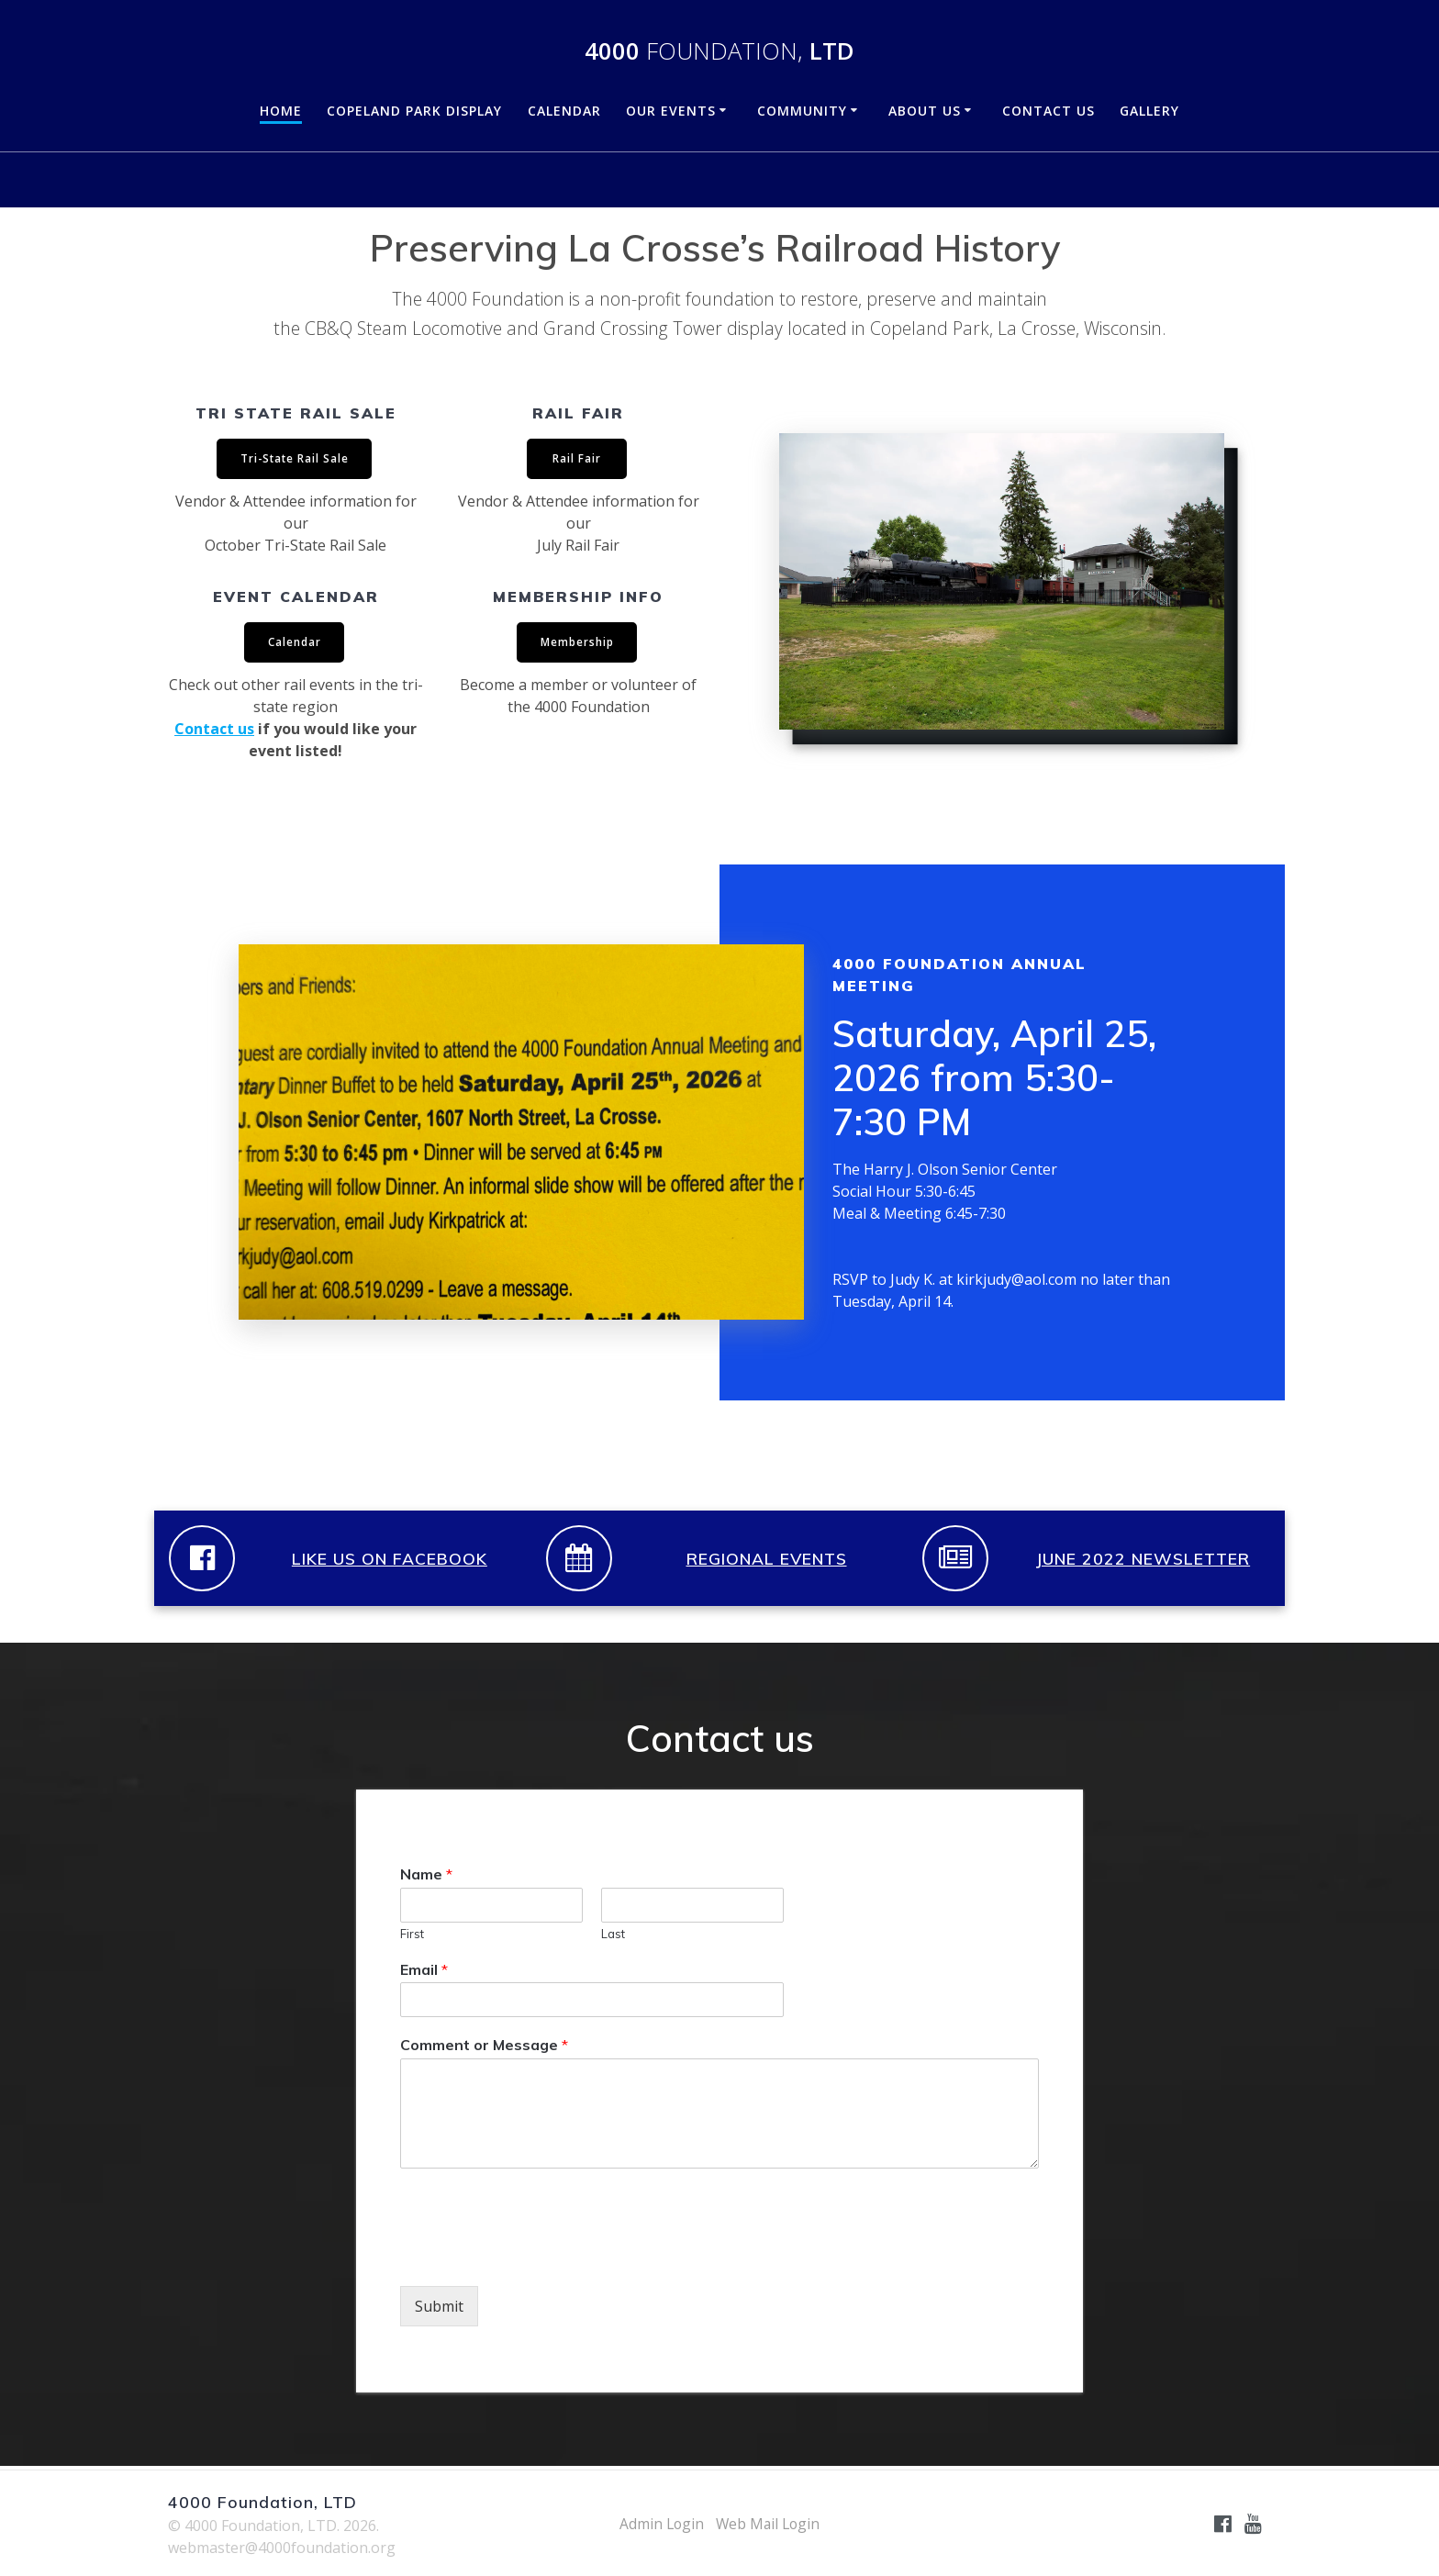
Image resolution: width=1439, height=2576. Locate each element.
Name (426, 1877)
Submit (439, 2309)
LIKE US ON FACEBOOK (389, 1561)
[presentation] (539, 2258)
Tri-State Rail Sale (294, 458)
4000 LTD (719, 51)
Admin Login (660, 2524)
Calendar (564, 110)
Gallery (1149, 110)
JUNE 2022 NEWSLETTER (1143, 1561)
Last (613, 1936)
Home (281, 110)
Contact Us (1048, 110)
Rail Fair (576, 458)
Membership (577, 644)
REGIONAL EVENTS (766, 1561)
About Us (924, 110)
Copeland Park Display (414, 110)
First (412, 1936)
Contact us (214, 731)
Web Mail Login (768, 2524)
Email (424, 1972)
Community (802, 110)
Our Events (671, 110)
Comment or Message (484, 2047)
